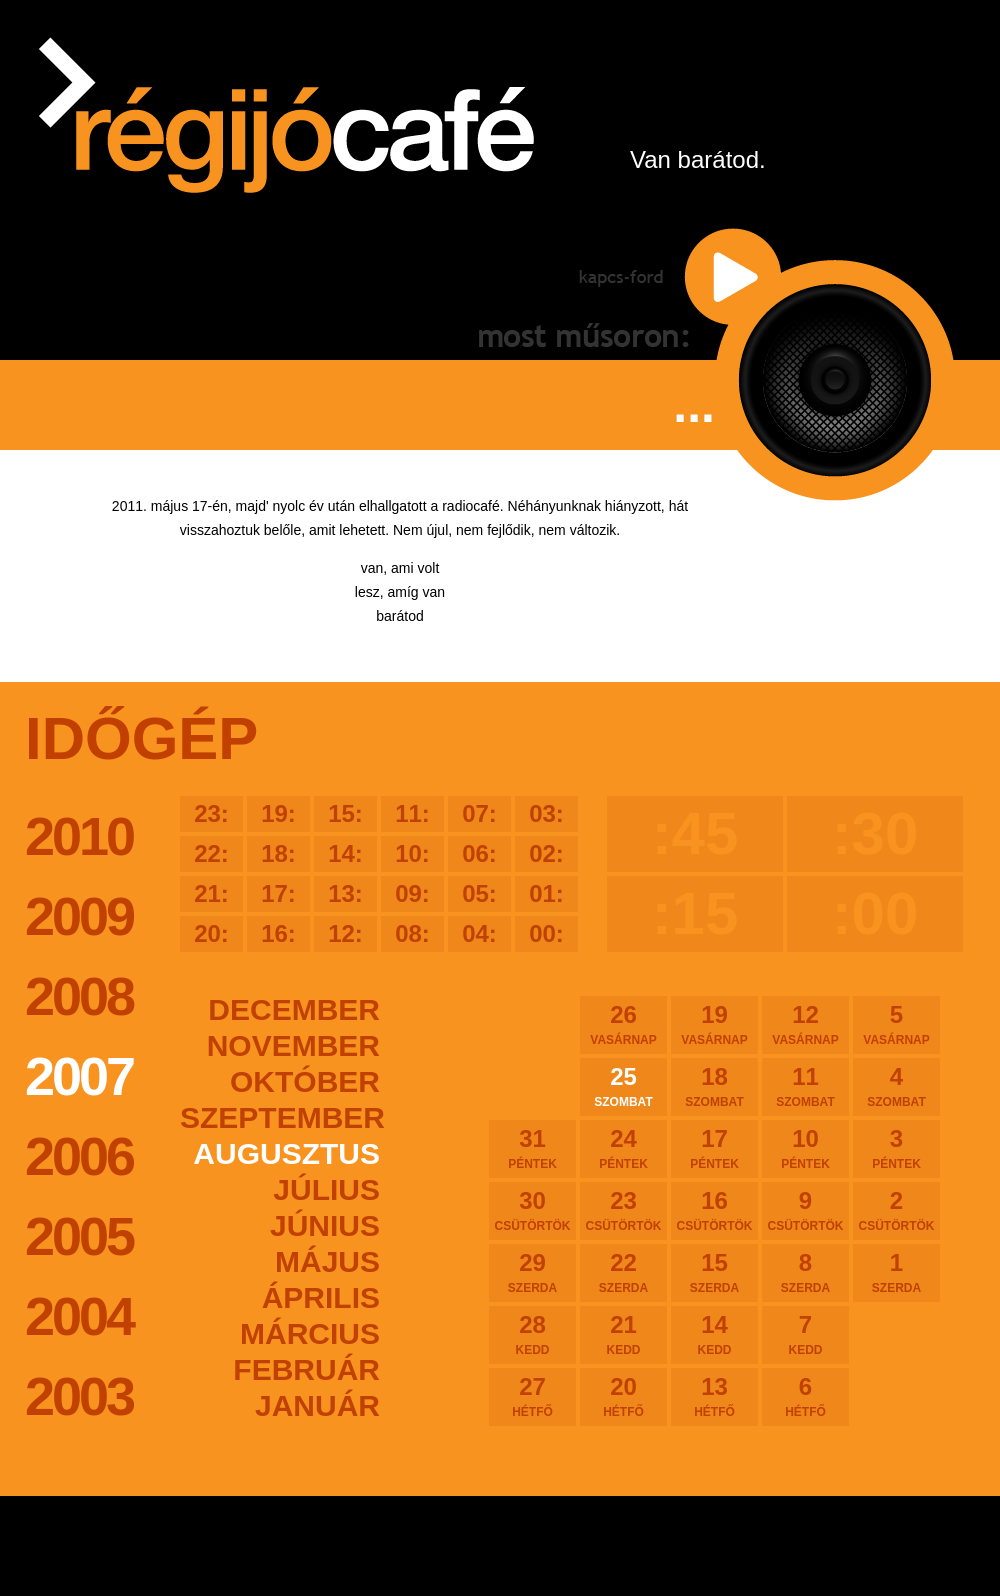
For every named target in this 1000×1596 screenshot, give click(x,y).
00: (546, 933)
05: (479, 893)
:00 (875, 913)
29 (532, 1272)
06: (479, 853)
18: (278, 853)
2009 (79, 916)
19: (278, 813)
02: (546, 853)
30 (532, 1210)
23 (623, 1210)
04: (479, 933)
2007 (79, 1076)
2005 (79, 1236)
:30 (875, 833)
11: (412, 813)
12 (805, 1024)
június (325, 1225)
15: (345, 813)
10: (412, 853)
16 (714, 1210)
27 (532, 1396)
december (294, 1009)
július (326, 1189)
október (305, 1081)
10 (805, 1148)
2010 (79, 836)
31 (532, 1148)
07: (479, 813)
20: (211, 933)
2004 (79, 1316)
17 (714, 1148)
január (317, 1405)
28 (532, 1334)
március (310, 1333)
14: (345, 853)
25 (623, 1086)
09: (412, 893)
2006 (79, 1156)
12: (345, 933)
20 (623, 1396)
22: (211, 853)
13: (345, 893)
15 (714, 1272)
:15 (695, 913)
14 (714, 1334)
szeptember (280, 1117)
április (321, 1297)
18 (714, 1086)
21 (623, 1334)
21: (211, 893)
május (327, 1261)
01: (546, 893)
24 (623, 1148)
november (293, 1045)
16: (278, 933)
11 (805, 1086)
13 (714, 1396)
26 (623, 1024)
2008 (79, 996)
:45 (695, 833)
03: (546, 813)
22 (623, 1272)
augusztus (286, 1153)
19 (714, 1024)
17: (278, 893)
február (306, 1369)
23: (211, 813)
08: (412, 933)
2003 (79, 1396)
